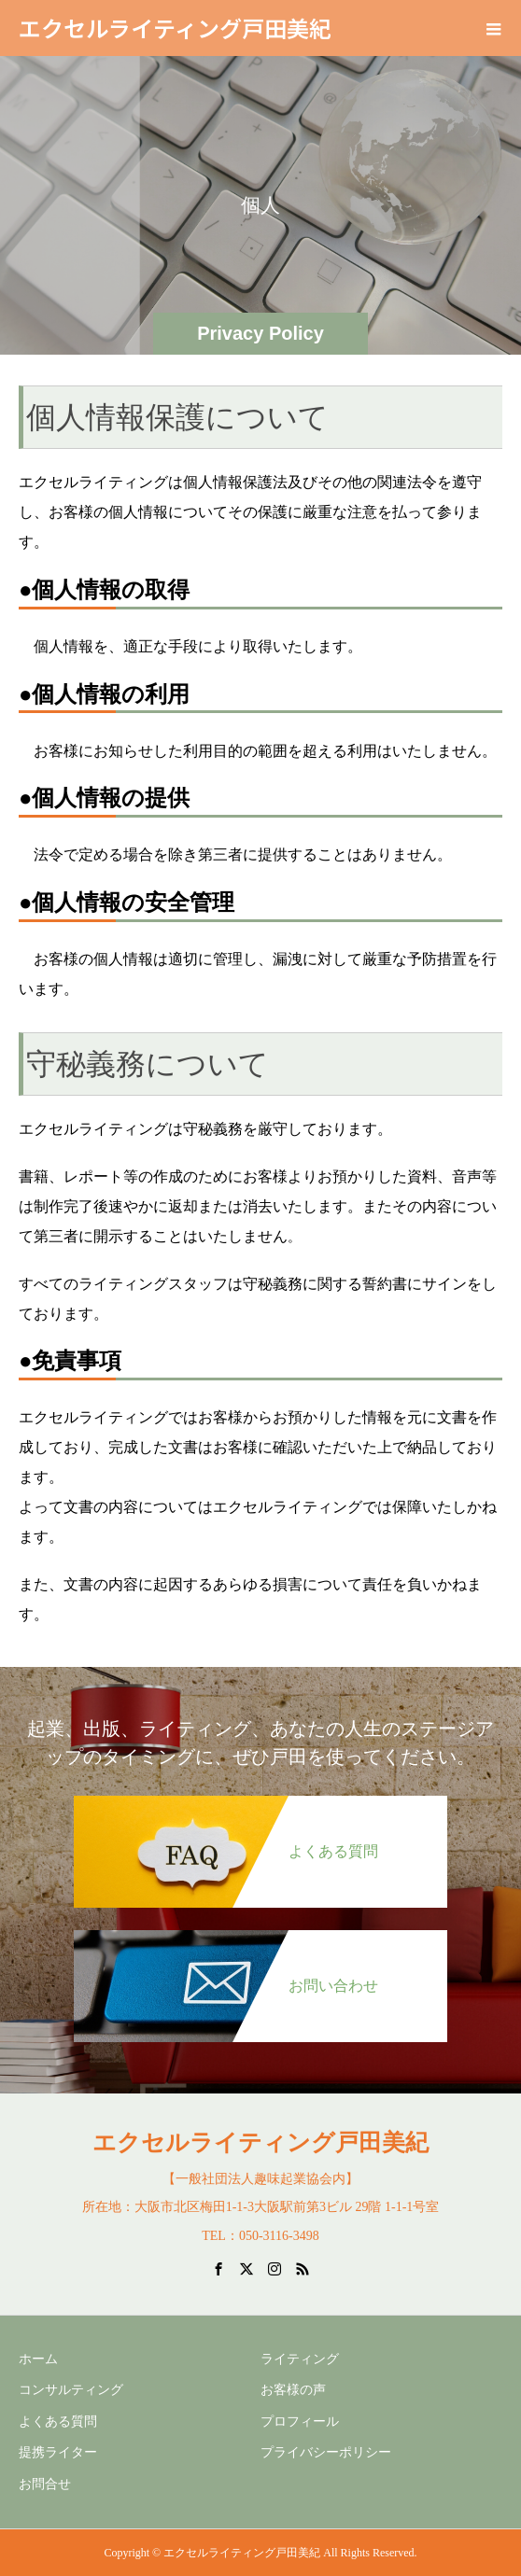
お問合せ (45, 2484)
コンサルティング (71, 2390)
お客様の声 (293, 2390)
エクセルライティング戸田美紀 (175, 27)
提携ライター (58, 2452)
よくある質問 (58, 2422)
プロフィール (299, 2422)
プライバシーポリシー (325, 2452)
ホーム (38, 2359)
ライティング (299, 2359)
